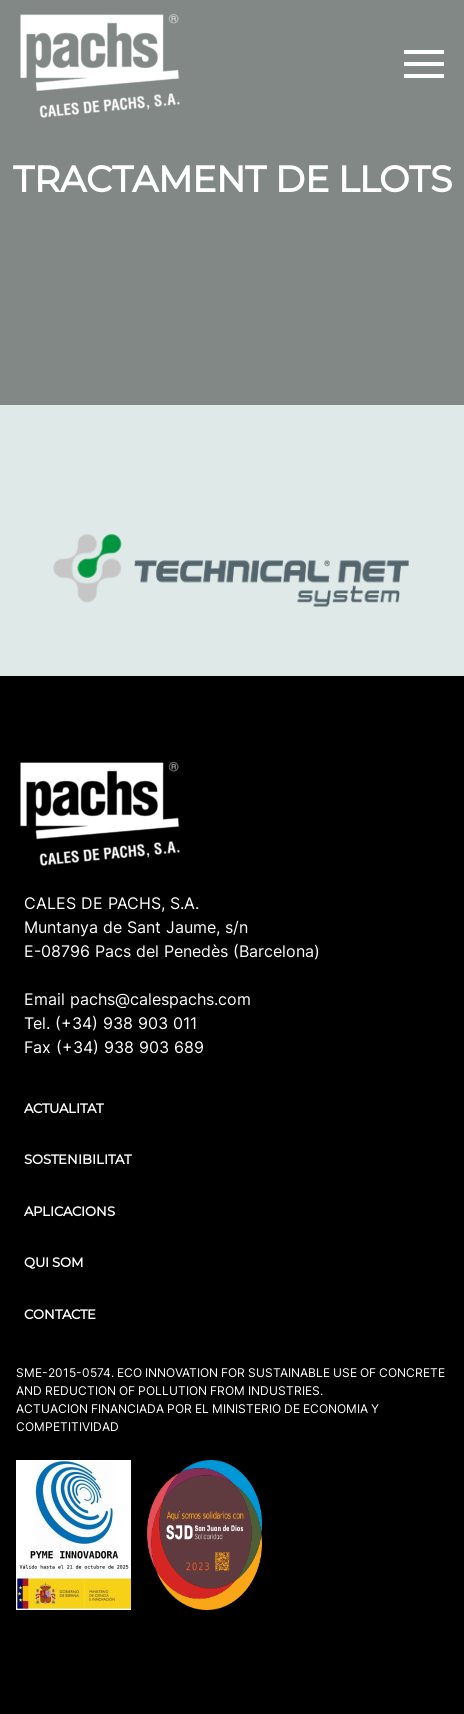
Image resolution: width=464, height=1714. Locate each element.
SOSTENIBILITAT (77, 1159)
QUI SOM (53, 1262)
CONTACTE (60, 1314)
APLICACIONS (69, 1211)
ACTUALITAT (63, 1108)
